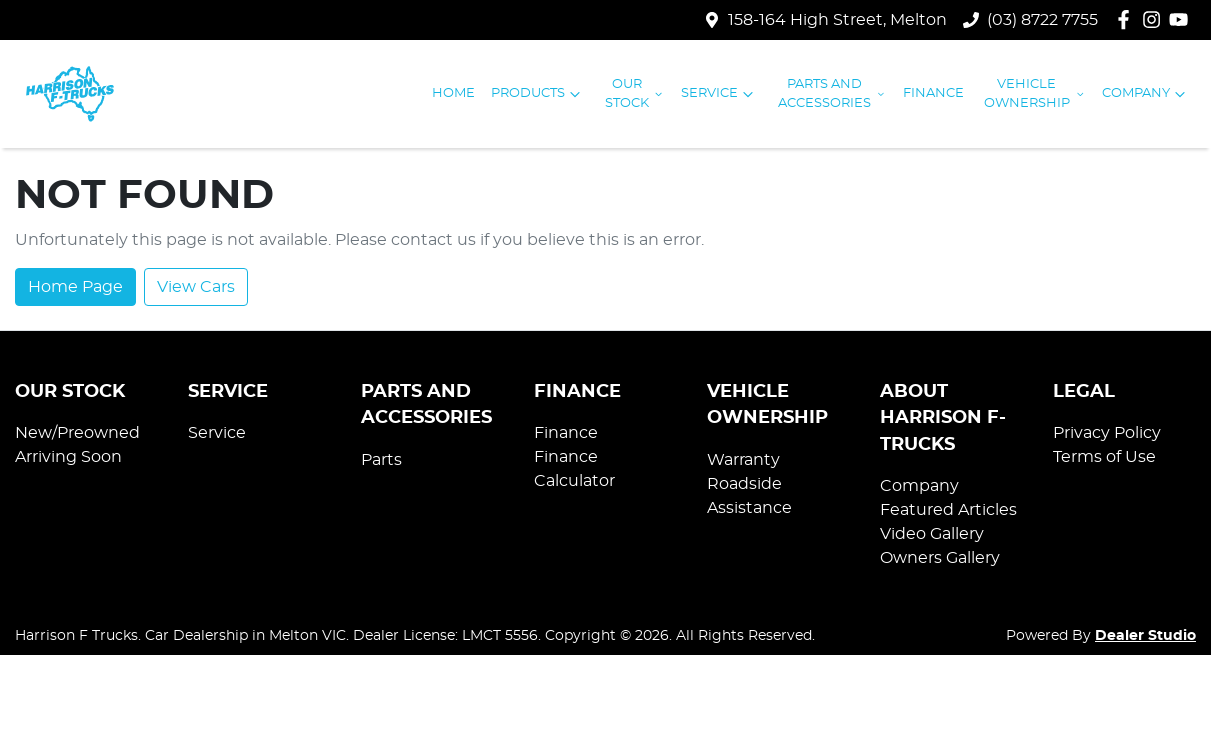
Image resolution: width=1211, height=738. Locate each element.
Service (719, 94)
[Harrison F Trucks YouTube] (1182, 19)
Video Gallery (932, 534)
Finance (933, 93)
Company (1146, 94)
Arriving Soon (68, 457)
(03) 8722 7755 (1042, 20)
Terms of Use (1104, 457)
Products (538, 94)
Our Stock (635, 94)
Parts (381, 460)
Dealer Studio (1145, 636)
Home (453, 93)
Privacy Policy (1107, 433)
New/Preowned (77, 433)
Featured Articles (948, 510)
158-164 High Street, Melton (837, 20)
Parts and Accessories (832, 94)
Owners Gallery (940, 558)
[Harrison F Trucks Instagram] (1155, 19)
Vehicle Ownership (1035, 94)
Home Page (75, 287)
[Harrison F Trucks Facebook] (1127, 19)
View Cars (196, 287)
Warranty (743, 460)
